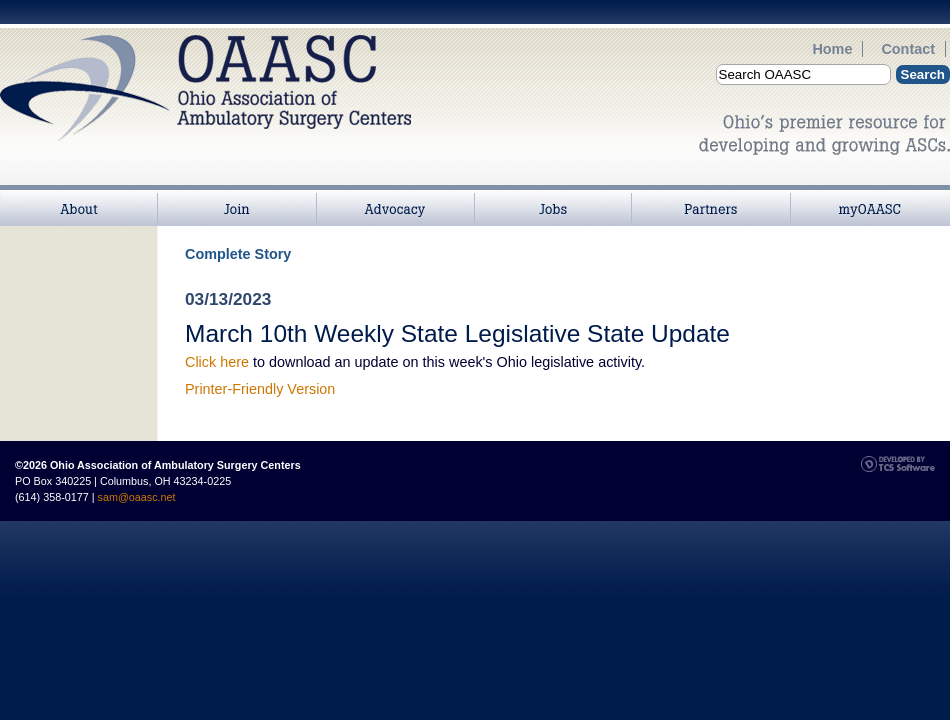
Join (237, 195)
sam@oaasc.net (137, 497)
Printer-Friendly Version (260, 389)
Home (832, 49)
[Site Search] (803, 74)
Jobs (553, 195)
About (79, 195)
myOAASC (870, 195)
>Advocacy (395, 195)
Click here (217, 362)
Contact (908, 49)
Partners (711, 195)
